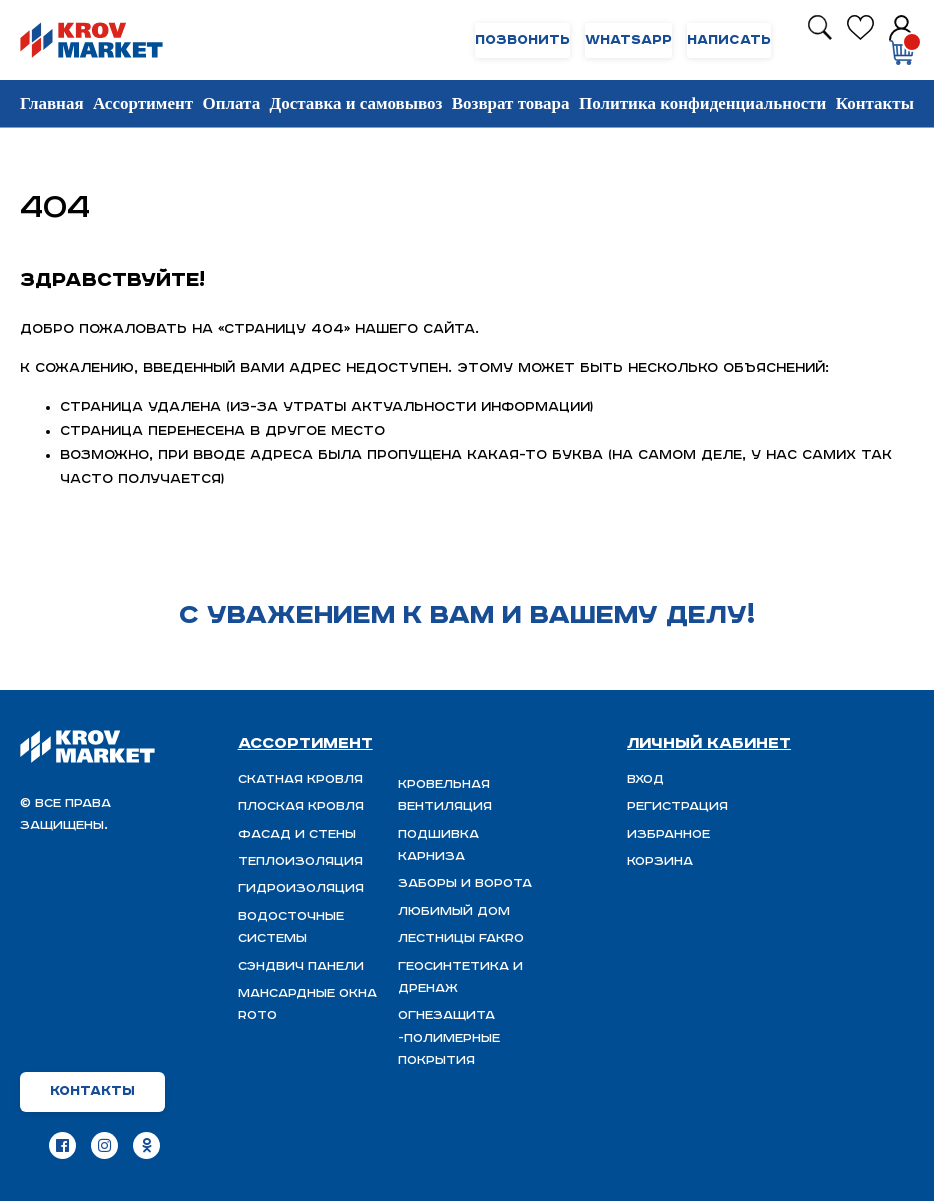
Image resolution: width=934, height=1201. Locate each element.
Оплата (231, 103)
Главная (52, 103)
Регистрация (677, 806)
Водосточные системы (291, 927)
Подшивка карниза (438, 845)
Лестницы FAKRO (461, 938)
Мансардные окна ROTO (307, 1004)
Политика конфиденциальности (702, 103)
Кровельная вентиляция (445, 795)
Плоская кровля (301, 806)
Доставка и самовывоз (356, 103)
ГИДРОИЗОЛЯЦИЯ (301, 888)
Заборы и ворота (465, 883)
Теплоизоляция (300, 861)
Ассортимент (143, 103)
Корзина (660, 861)
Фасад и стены (297, 834)
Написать (729, 40)
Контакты (875, 103)
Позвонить (522, 40)
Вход (645, 779)
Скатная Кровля (300, 779)
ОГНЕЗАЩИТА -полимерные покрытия (449, 1038)
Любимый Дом (454, 911)
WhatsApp (628, 40)
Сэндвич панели (301, 966)
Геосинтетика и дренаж (460, 977)
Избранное (668, 834)
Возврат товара (511, 103)
